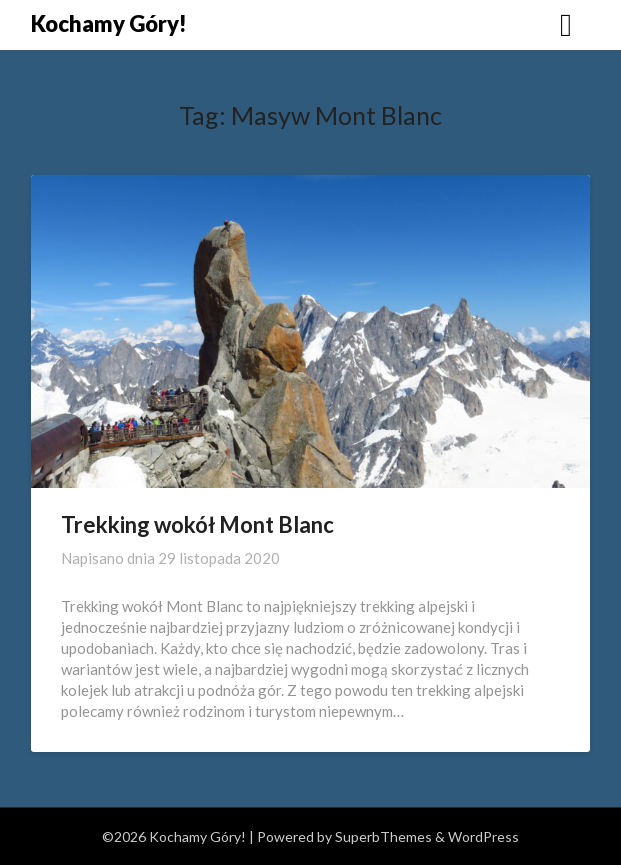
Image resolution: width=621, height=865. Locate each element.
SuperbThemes (383, 836)
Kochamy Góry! (109, 23)
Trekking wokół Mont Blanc (197, 524)
